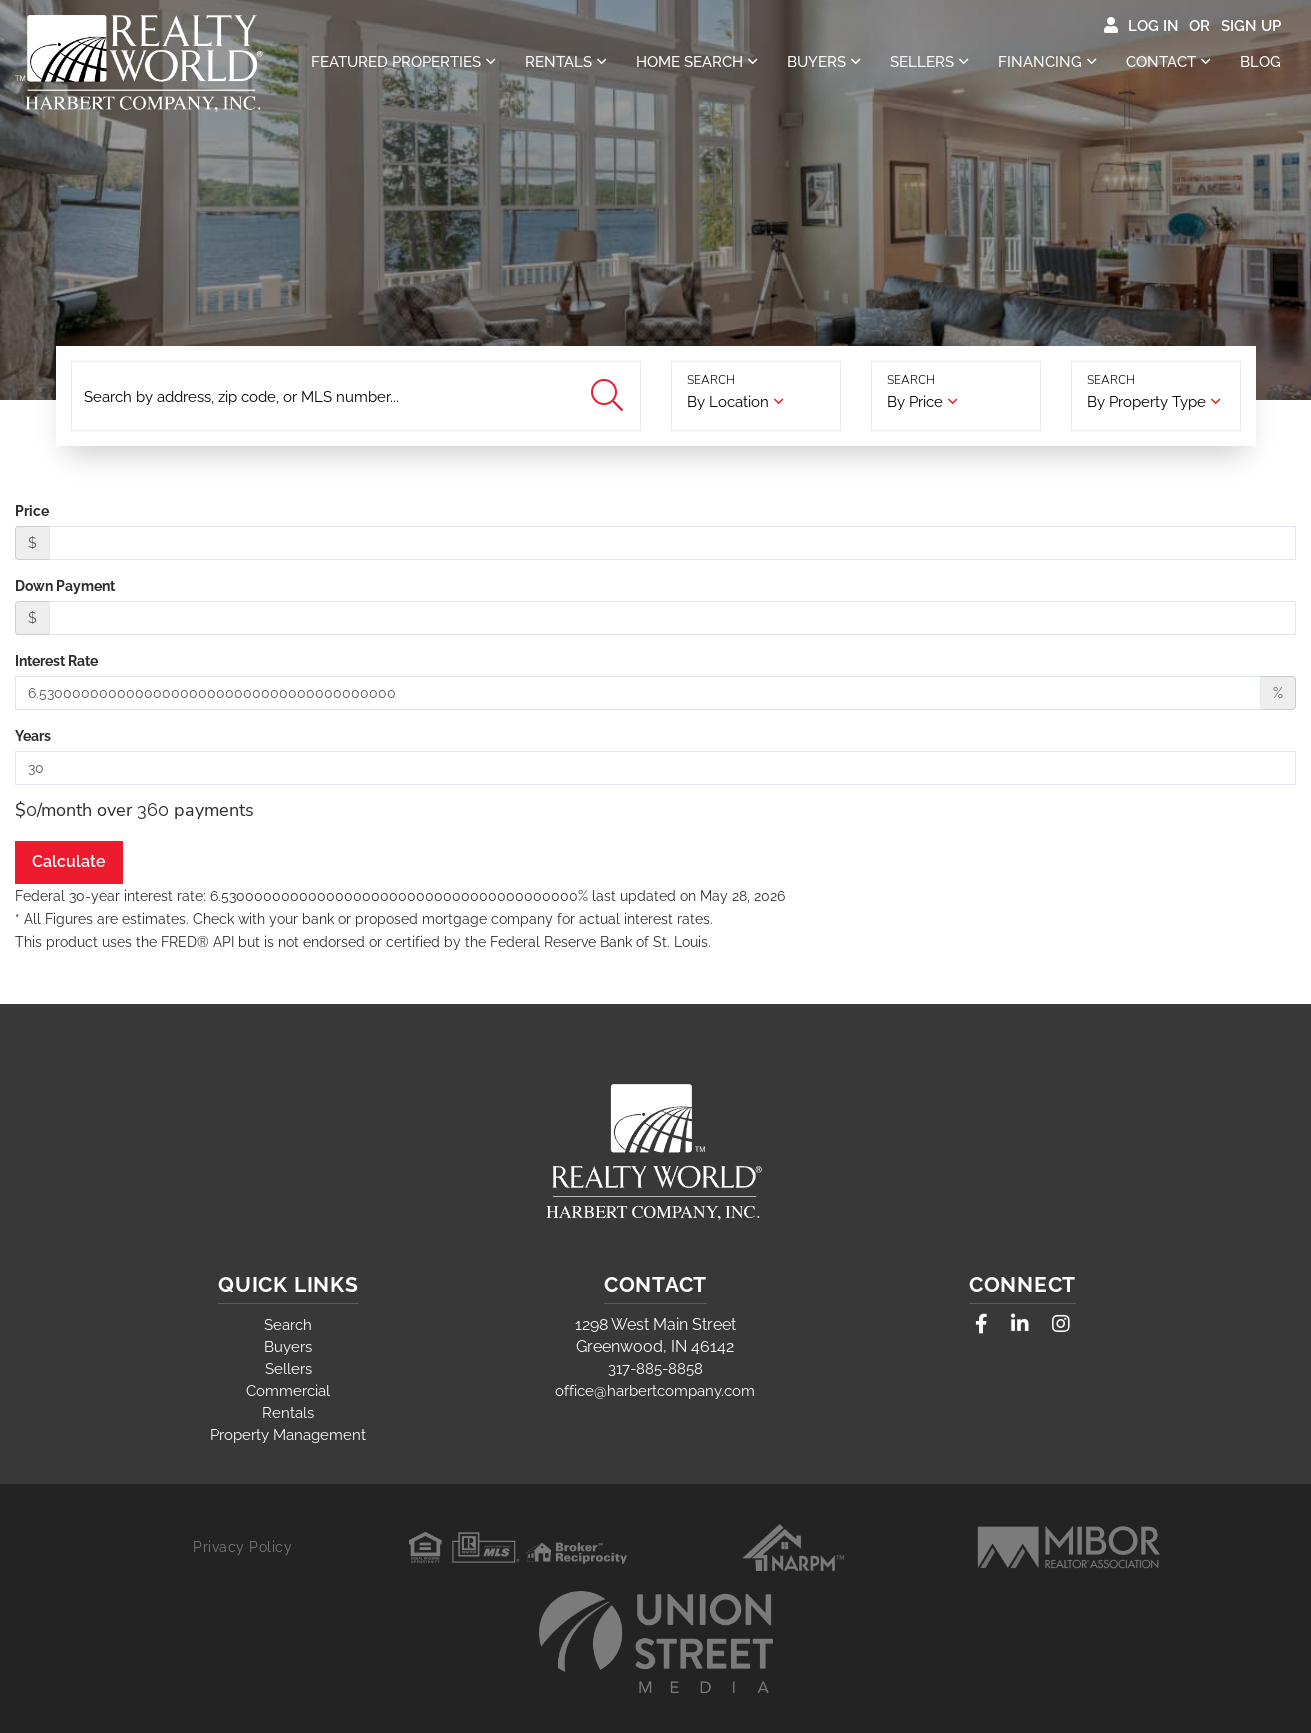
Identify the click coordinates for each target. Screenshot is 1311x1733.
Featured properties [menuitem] (396, 62)
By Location (728, 402)
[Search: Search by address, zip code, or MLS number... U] (356, 396)
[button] (609, 396)
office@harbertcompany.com (655, 1391)
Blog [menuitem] (1260, 62)
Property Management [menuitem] (288, 1435)
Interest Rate (56, 661)
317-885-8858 (655, 1369)
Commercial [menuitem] (288, 1391)
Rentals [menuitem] (558, 62)
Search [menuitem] (288, 1325)
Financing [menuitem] (1040, 62)
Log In (1153, 26)
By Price (915, 402)
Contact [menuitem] (1161, 62)
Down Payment (65, 586)
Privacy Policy (242, 1547)
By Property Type (1146, 402)
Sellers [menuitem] (922, 62)
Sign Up (1251, 26)
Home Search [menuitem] (689, 62)
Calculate (69, 861)
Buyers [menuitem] (816, 62)
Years (33, 736)
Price (32, 511)
